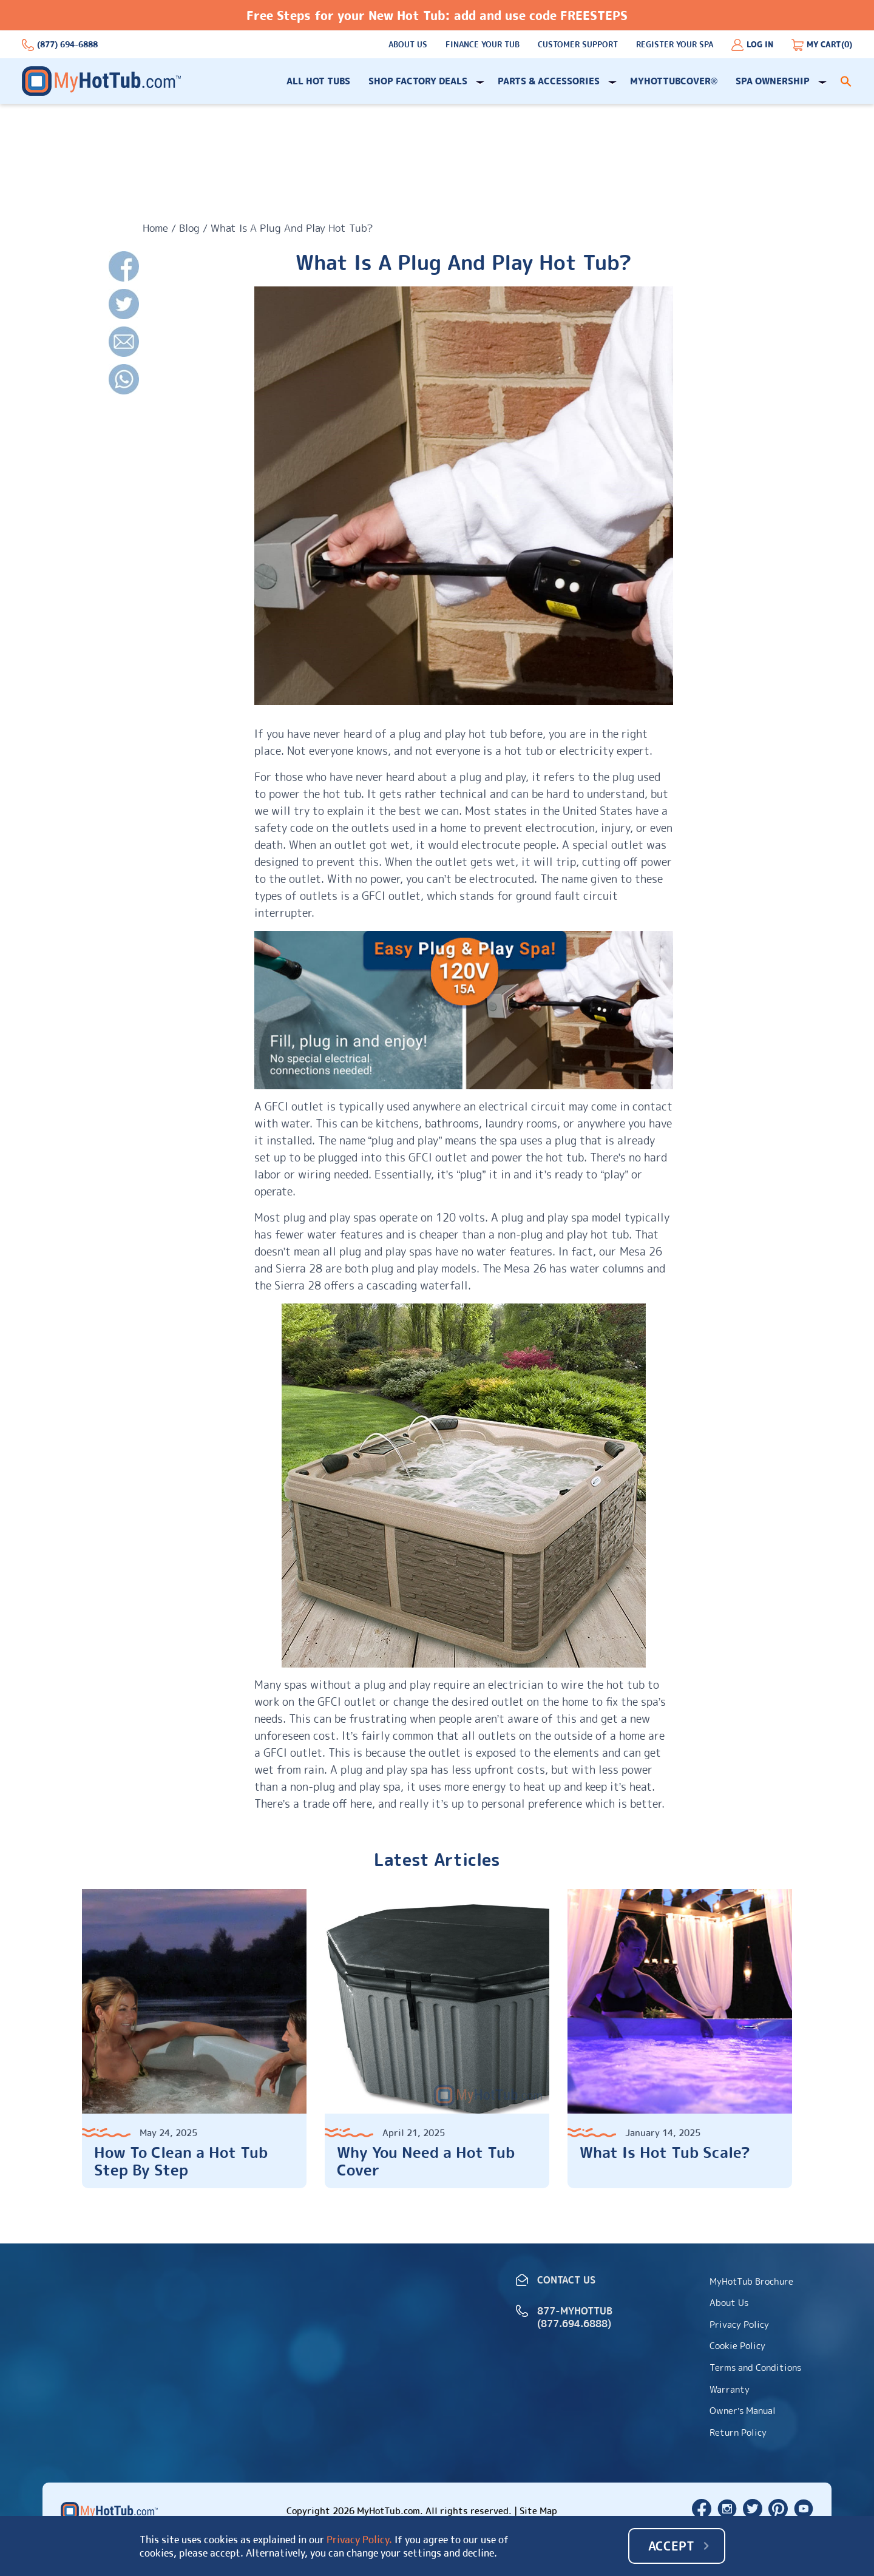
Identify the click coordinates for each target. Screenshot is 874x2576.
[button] (846, 81)
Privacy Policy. (359, 2539)
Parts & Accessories (549, 81)
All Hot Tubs (318, 81)
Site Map (538, 2510)
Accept (671, 2545)
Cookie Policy (737, 2345)
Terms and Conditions (755, 2367)
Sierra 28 (299, 1268)
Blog (189, 228)
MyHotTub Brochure (751, 2281)
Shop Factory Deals (417, 81)
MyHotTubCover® (673, 81)
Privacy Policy (739, 2324)
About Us (407, 44)
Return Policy (738, 2432)
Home (155, 228)
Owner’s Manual (743, 2410)
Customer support (578, 44)
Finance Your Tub (482, 44)
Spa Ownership (773, 81)
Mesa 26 (641, 1251)
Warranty (730, 2389)
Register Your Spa (674, 44)
